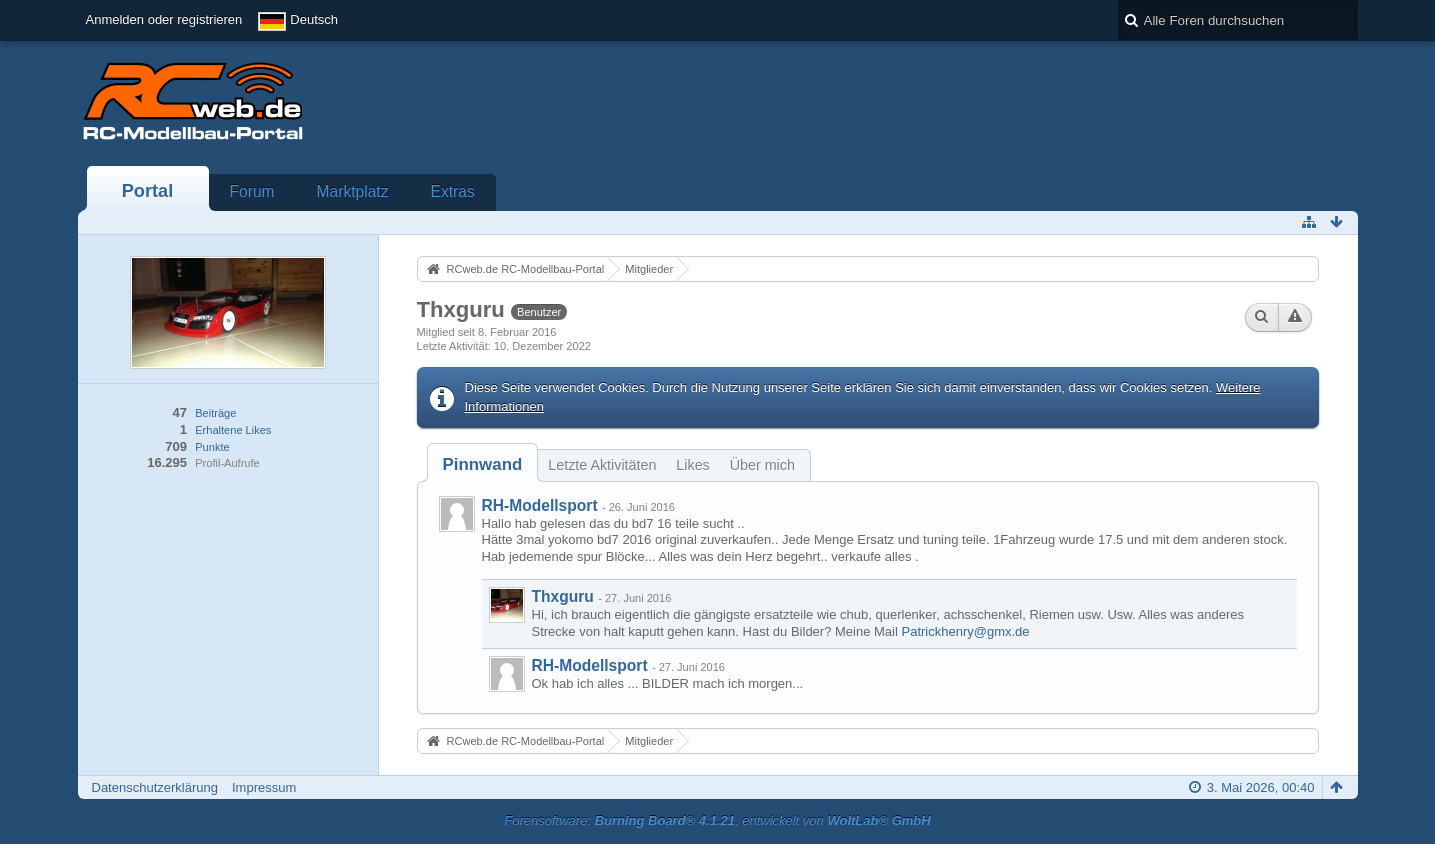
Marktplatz (353, 191)
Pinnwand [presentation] (483, 464)
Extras (453, 191)
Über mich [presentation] (762, 465)
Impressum (264, 787)
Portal (148, 191)
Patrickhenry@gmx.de (966, 631)
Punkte (212, 447)
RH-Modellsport (540, 505)
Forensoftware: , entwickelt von (717, 820)
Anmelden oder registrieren (164, 19)
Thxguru (563, 596)
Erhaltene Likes (233, 430)
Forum (252, 191)
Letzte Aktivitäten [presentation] (602, 465)
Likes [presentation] (692, 465)
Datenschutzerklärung (155, 787)
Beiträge (215, 413)
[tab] (483, 464)
